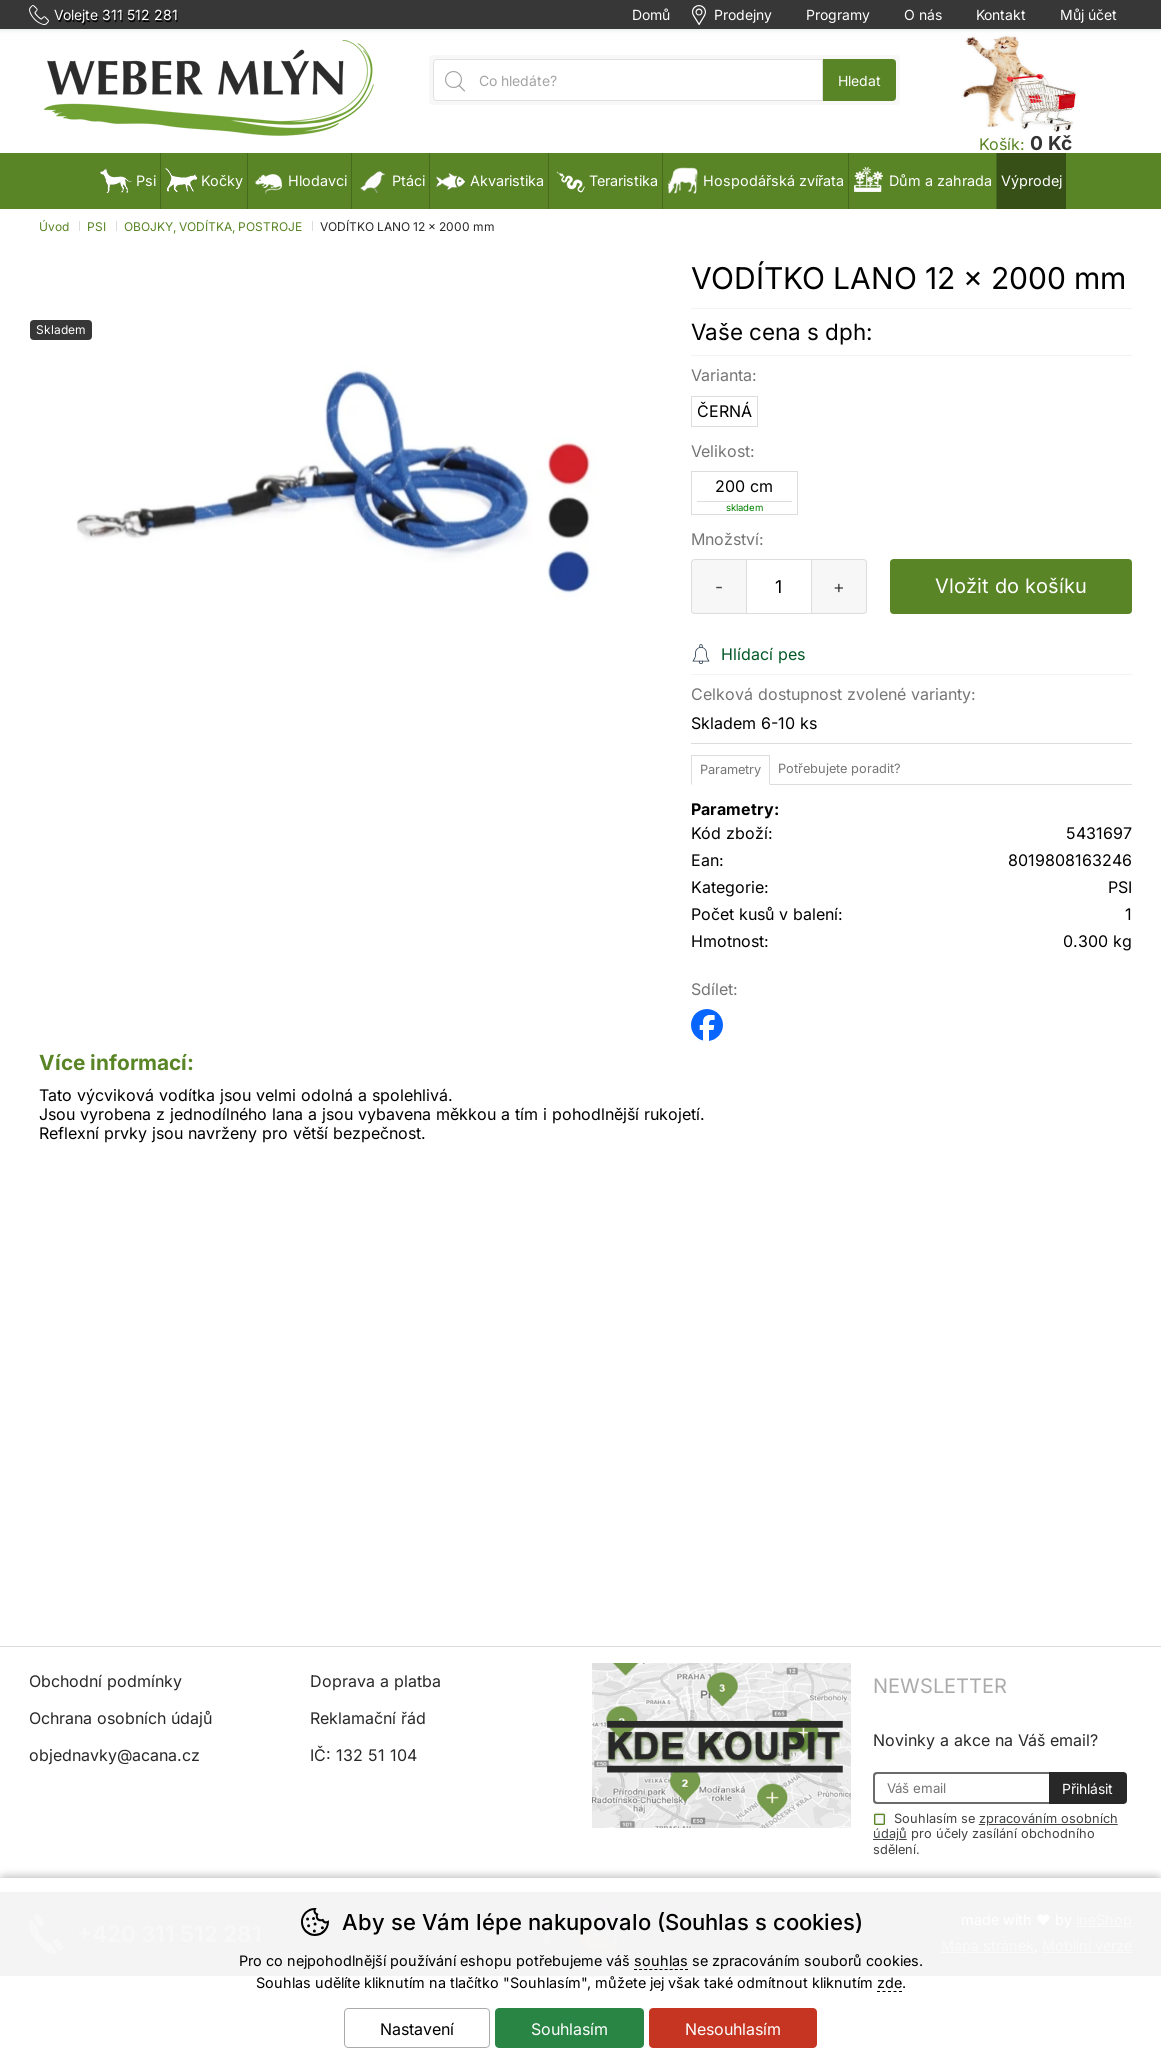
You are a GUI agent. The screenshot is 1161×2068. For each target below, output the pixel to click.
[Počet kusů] (779, 586)
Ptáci (390, 180)
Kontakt (1001, 15)
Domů (651, 15)
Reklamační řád (368, 1718)
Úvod (54, 226)
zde (889, 1982)
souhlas (661, 1960)
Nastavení (417, 2029)
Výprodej (1031, 180)
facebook (707, 1018)
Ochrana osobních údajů (120, 1718)
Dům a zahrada (922, 180)
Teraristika (605, 180)
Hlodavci (299, 180)
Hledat (859, 80)
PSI (96, 226)
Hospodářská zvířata (755, 180)
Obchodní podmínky (105, 1681)
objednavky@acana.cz (114, 1755)
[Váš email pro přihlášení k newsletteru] (961, 1788)
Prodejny (743, 15)
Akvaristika (489, 180)
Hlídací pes (763, 654)
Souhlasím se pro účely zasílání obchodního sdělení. (995, 1833)
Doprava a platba (375, 1681)
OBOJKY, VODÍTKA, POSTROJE (213, 226)
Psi (128, 180)
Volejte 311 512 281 (116, 15)
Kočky (204, 180)
